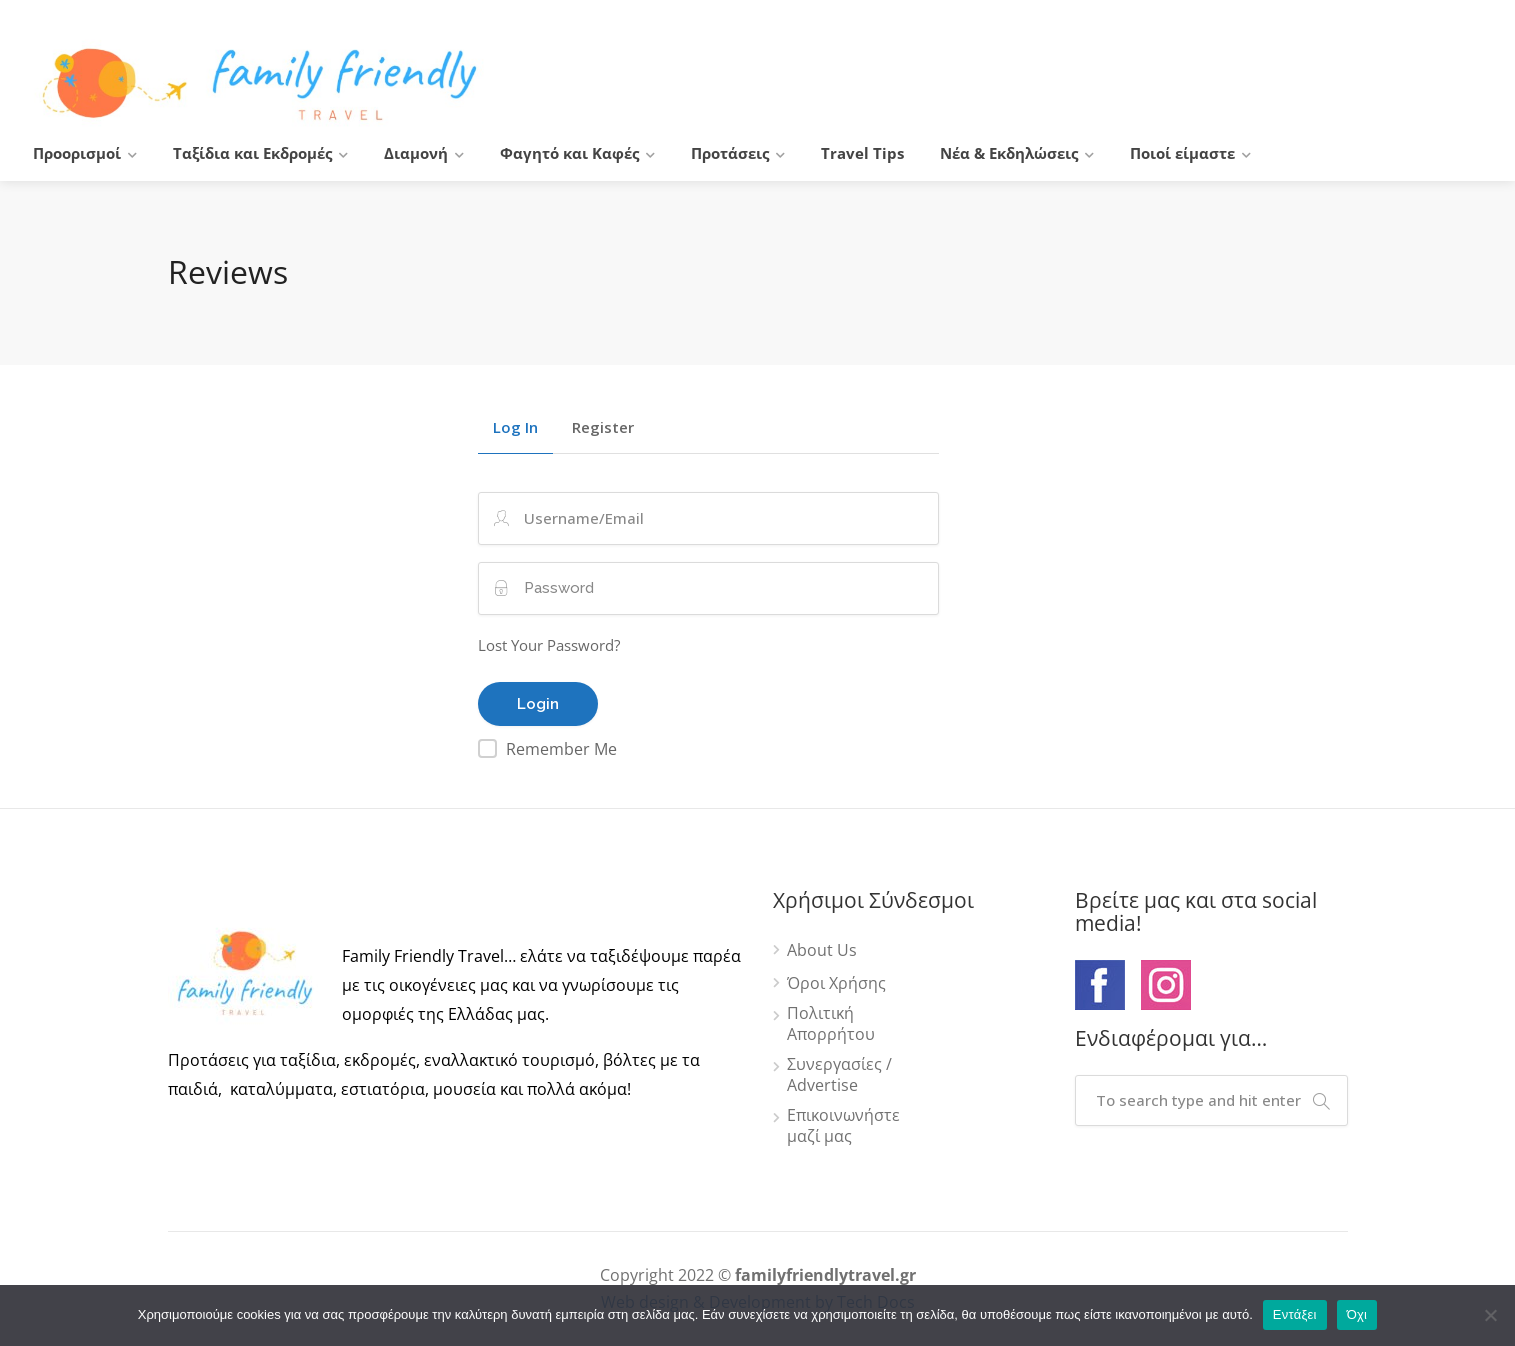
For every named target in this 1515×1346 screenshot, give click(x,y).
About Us (822, 950)
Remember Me (561, 749)
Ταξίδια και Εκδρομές (252, 153)
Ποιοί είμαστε (1182, 153)
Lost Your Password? (549, 645)
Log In (515, 428)
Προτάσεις (730, 153)
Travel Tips (862, 153)
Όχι (1357, 1314)
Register (603, 428)
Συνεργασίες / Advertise (839, 1075)
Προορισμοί (77, 153)
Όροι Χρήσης (836, 983)
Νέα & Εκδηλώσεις (1009, 153)
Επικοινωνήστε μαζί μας (843, 1126)
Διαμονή (416, 153)
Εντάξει (1295, 1314)
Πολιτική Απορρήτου (831, 1024)
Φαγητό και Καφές (569, 153)
